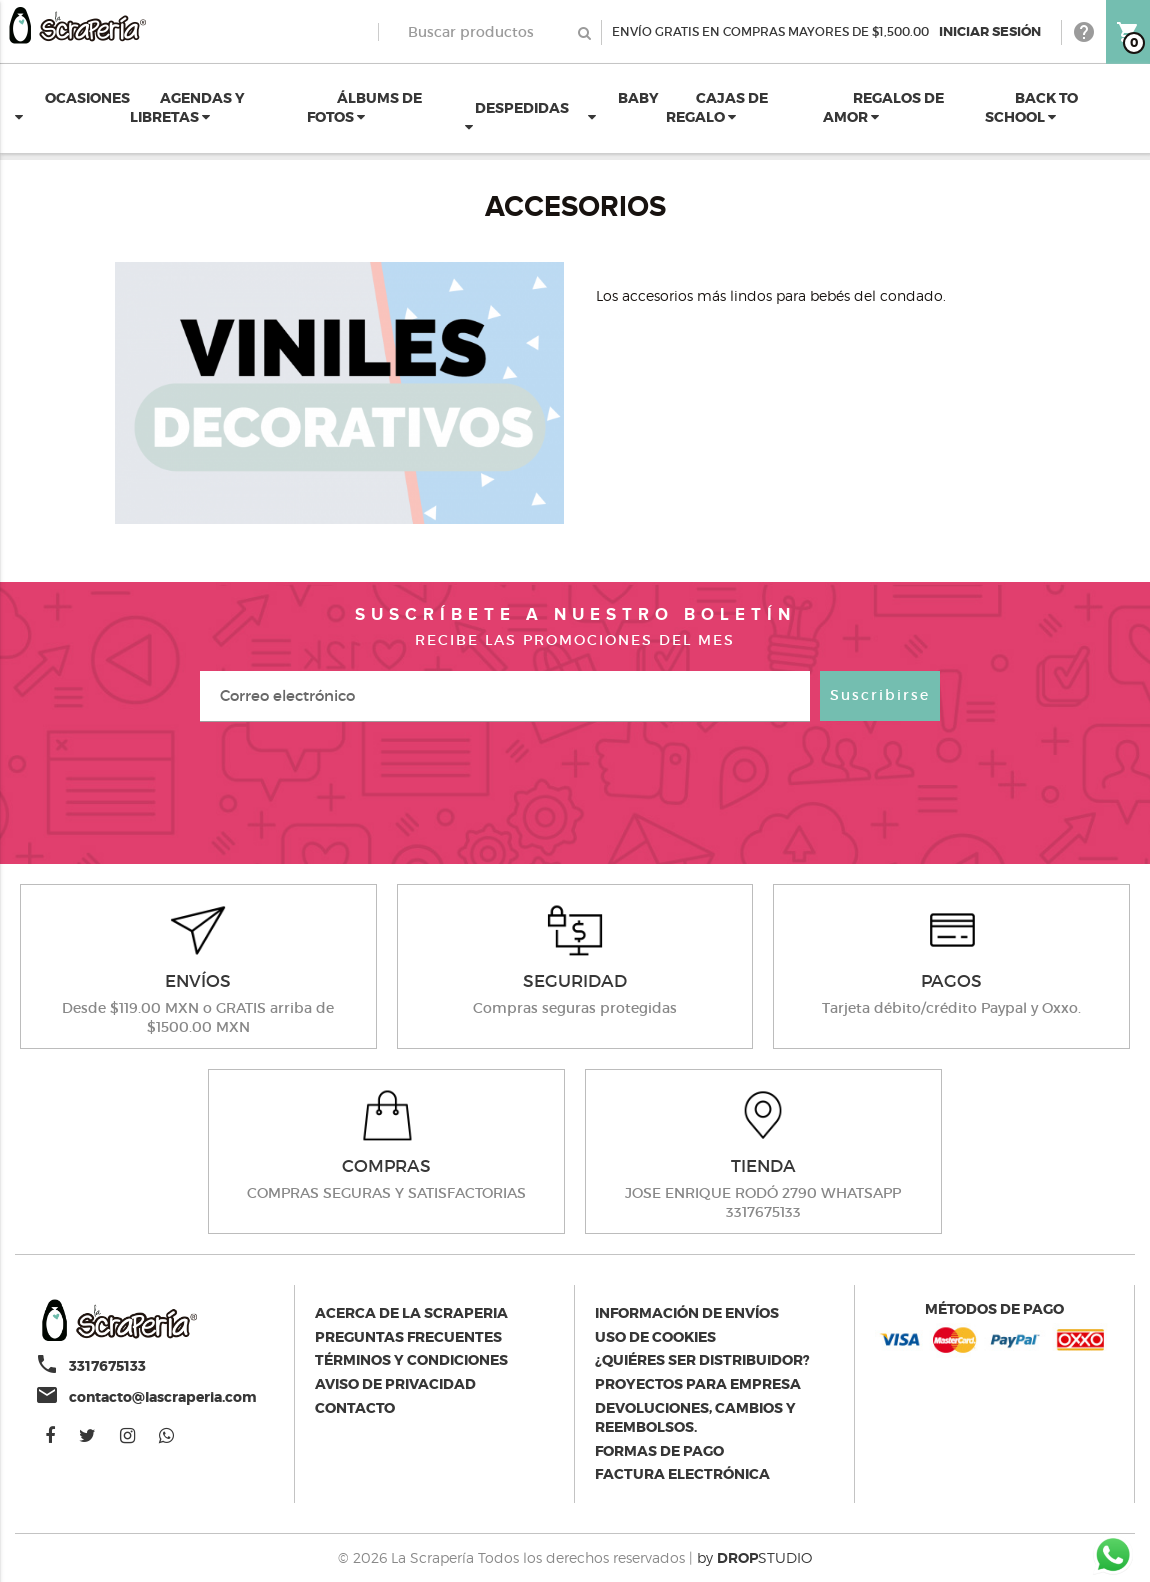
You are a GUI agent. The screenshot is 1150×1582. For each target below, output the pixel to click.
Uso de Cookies (655, 1337)
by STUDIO (754, 1557)
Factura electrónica (682, 1474)
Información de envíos (687, 1313)
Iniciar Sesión (990, 31)
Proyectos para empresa (698, 1384)
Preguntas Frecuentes (408, 1337)
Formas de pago (659, 1451)
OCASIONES (72, 107)
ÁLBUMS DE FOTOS (364, 108)
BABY (623, 107)
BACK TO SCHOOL (1031, 108)
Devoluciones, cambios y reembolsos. (695, 1418)
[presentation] (575, 791)
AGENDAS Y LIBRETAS (187, 108)
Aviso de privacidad (395, 1384)
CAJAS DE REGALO (717, 108)
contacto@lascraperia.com (163, 1397)
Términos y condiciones (411, 1360)
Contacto (355, 1408)
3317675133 (107, 1366)
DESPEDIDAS (517, 117)
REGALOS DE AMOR (883, 108)
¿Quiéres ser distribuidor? (702, 1360)
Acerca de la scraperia (411, 1313)
